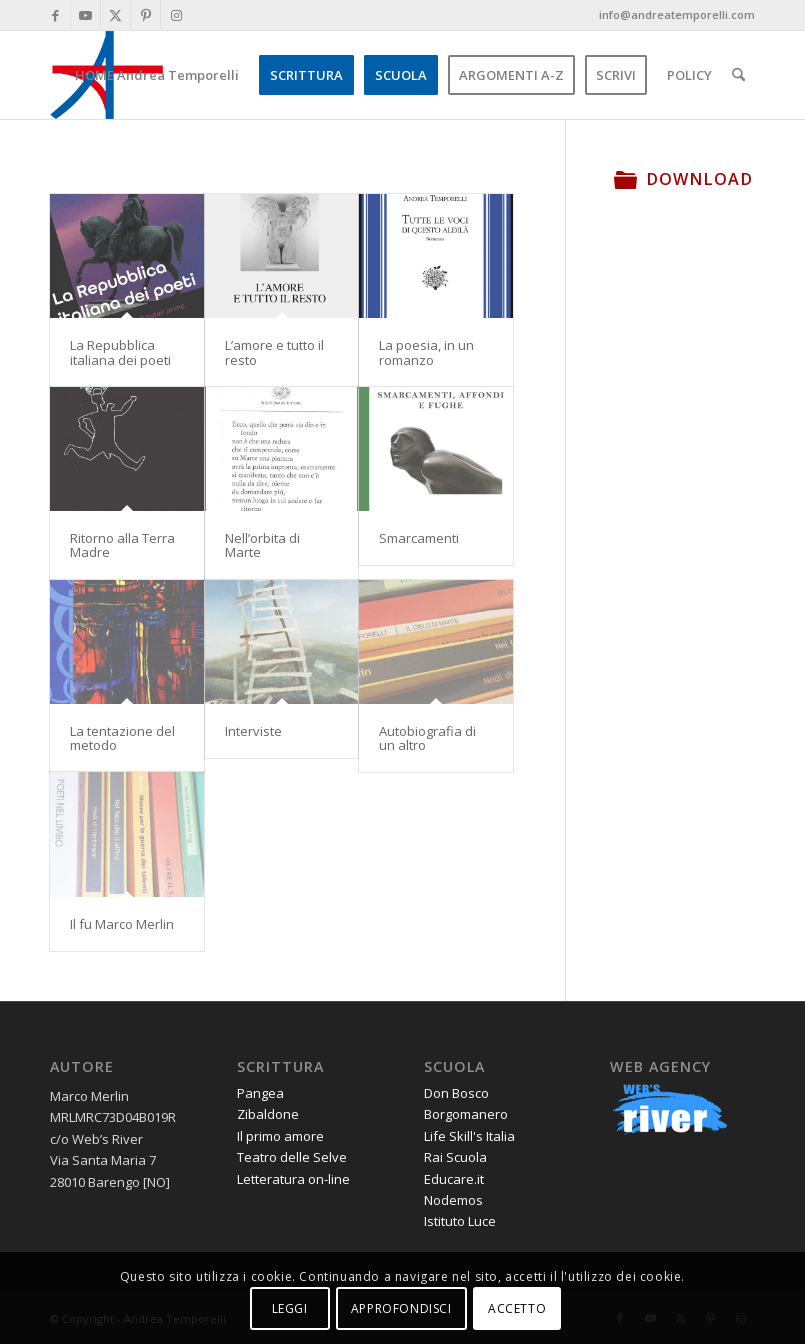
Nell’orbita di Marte (262, 545)
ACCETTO (517, 1308)
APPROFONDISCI (401, 1308)
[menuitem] (157, 75)
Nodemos (453, 1200)
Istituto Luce (460, 1221)
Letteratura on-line (293, 1179)
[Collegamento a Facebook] (55, 15)
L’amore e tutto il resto (274, 352)
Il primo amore (280, 1136)
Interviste (253, 731)
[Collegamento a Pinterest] (145, 15)
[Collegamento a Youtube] (85, 15)
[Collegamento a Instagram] (176, 15)
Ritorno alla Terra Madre (122, 545)
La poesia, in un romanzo (426, 352)
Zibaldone (268, 1114)
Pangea (260, 1093)
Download (699, 179)
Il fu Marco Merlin (122, 924)
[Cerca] (738, 75)
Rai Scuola (455, 1157)
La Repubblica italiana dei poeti (120, 352)
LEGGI (290, 1308)
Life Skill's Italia (469, 1136)
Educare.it (454, 1179)
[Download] (626, 179)
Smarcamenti (419, 538)
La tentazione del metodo (122, 738)
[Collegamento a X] (115, 15)
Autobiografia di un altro (427, 738)
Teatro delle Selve (292, 1157)
